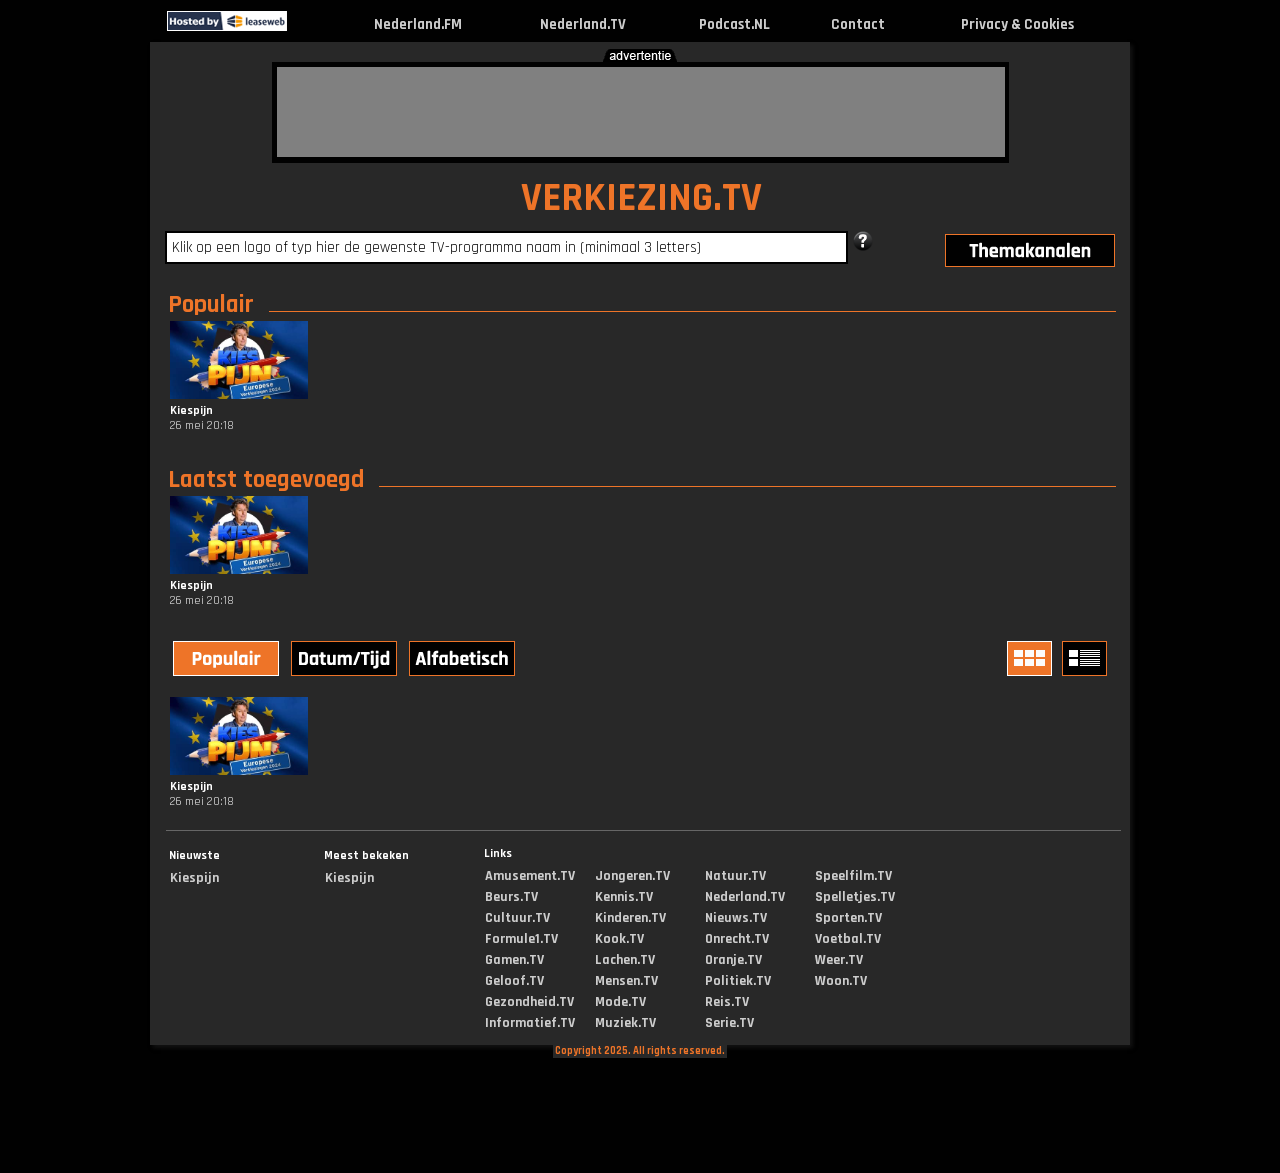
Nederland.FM (418, 24)
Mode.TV (620, 1002)
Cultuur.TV (517, 918)
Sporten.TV (848, 918)
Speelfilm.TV (853, 876)
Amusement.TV (530, 876)
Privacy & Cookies (1017, 24)
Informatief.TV (530, 1023)
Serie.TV (729, 1023)
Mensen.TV (626, 981)
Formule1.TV (521, 939)
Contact (858, 24)
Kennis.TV (624, 897)
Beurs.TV (511, 897)
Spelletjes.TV (855, 897)
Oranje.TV (733, 960)
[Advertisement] (641, 112)
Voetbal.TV (848, 939)
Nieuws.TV (736, 918)
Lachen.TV (625, 960)
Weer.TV (839, 960)
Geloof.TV (514, 981)
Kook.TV (619, 939)
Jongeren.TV (632, 876)
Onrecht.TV (737, 939)
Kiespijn (194, 878)
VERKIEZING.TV (641, 198)
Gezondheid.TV (529, 1002)
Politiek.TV (738, 981)
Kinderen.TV (630, 918)
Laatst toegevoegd (266, 480)
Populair (211, 305)
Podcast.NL (734, 24)
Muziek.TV (625, 1023)
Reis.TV (727, 1002)
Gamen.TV (514, 960)
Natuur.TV (735, 876)
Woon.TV (841, 981)
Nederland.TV (583, 24)
